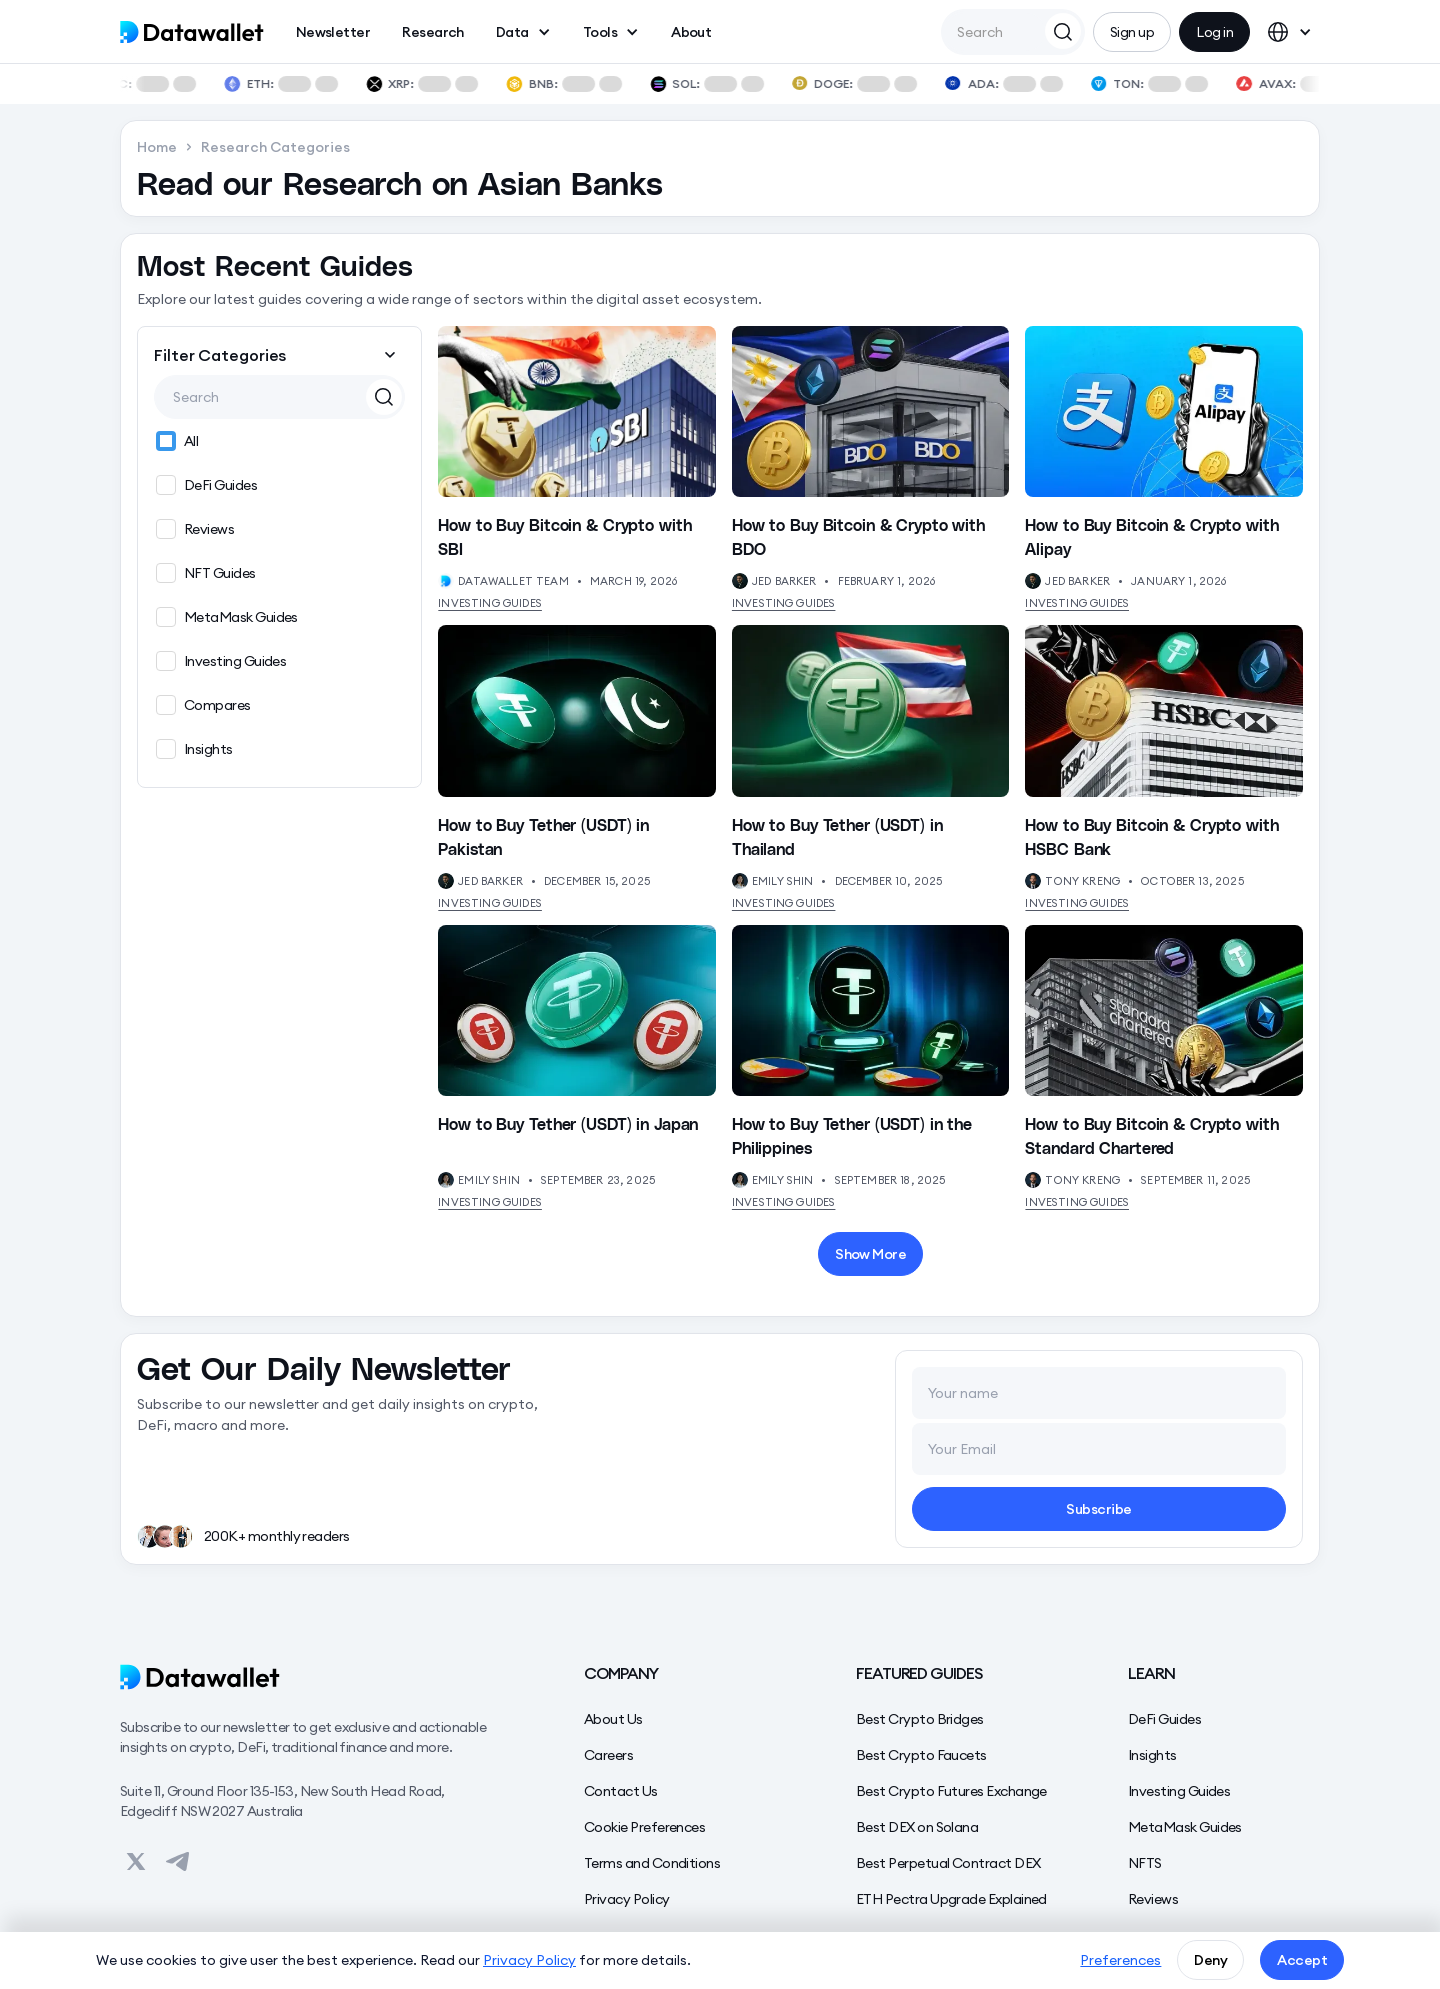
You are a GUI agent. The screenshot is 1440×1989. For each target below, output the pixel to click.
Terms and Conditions (652, 1863)
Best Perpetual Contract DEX (948, 1863)
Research (433, 32)
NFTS (1145, 1863)
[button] (523, 32)
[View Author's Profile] (446, 581)
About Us (613, 1719)
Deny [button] (1210, 1960)
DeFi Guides (1164, 1719)
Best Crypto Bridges (920, 1719)
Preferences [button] (1120, 1960)
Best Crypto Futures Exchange (951, 1791)
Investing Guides (490, 603)
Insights (1152, 1755)
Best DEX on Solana (917, 1827)
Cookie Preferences (644, 1827)
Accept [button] (1302, 1960)
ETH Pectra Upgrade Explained (951, 1899)
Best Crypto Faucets (921, 1755)
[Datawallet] (312, 1677)
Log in (1214, 32)
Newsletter (333, 32)
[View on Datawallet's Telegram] (178, 1861)
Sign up (1132, 32)
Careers (608, 1755)
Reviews (1153, 1899)
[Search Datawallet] (1063, 31)
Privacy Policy (626, 1899)
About (691, 32)
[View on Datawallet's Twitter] (136, 1861)
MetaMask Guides (1185, 1827)
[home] (192, 32)
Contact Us (621, 1791)
